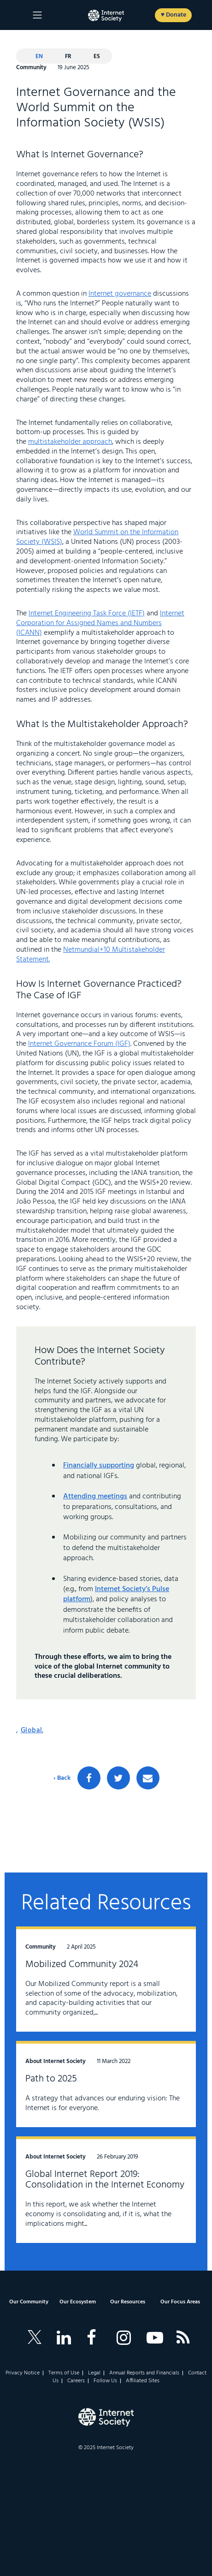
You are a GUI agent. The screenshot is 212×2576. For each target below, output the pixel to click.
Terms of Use (63, 2373)
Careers (76, 2380)
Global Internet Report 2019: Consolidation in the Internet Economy (104, 2180)
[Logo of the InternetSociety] (106, 15)
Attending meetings (95, 1497)
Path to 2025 (51, 2079)
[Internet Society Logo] (106, 2417)
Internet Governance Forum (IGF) (79, 1044)
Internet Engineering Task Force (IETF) (87, 614)
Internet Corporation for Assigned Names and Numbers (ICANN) (100, 623)
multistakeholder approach (70, 442)
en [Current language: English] (39, 56)
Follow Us (105, 2380)
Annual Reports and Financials (144, 2373)
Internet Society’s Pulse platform (116, 1594)
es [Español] (97, 56)
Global (31, 1730)
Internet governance (119, 294)
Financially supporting (98, 1466)
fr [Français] (68, 56)
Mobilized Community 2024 (81, 1964)
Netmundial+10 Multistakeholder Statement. (90, 955)
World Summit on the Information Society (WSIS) (97, 537)
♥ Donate (173, 15)
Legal (94, 2373)
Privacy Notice (23, 2373)
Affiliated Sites (142, 2380)
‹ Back (62, 1778)
